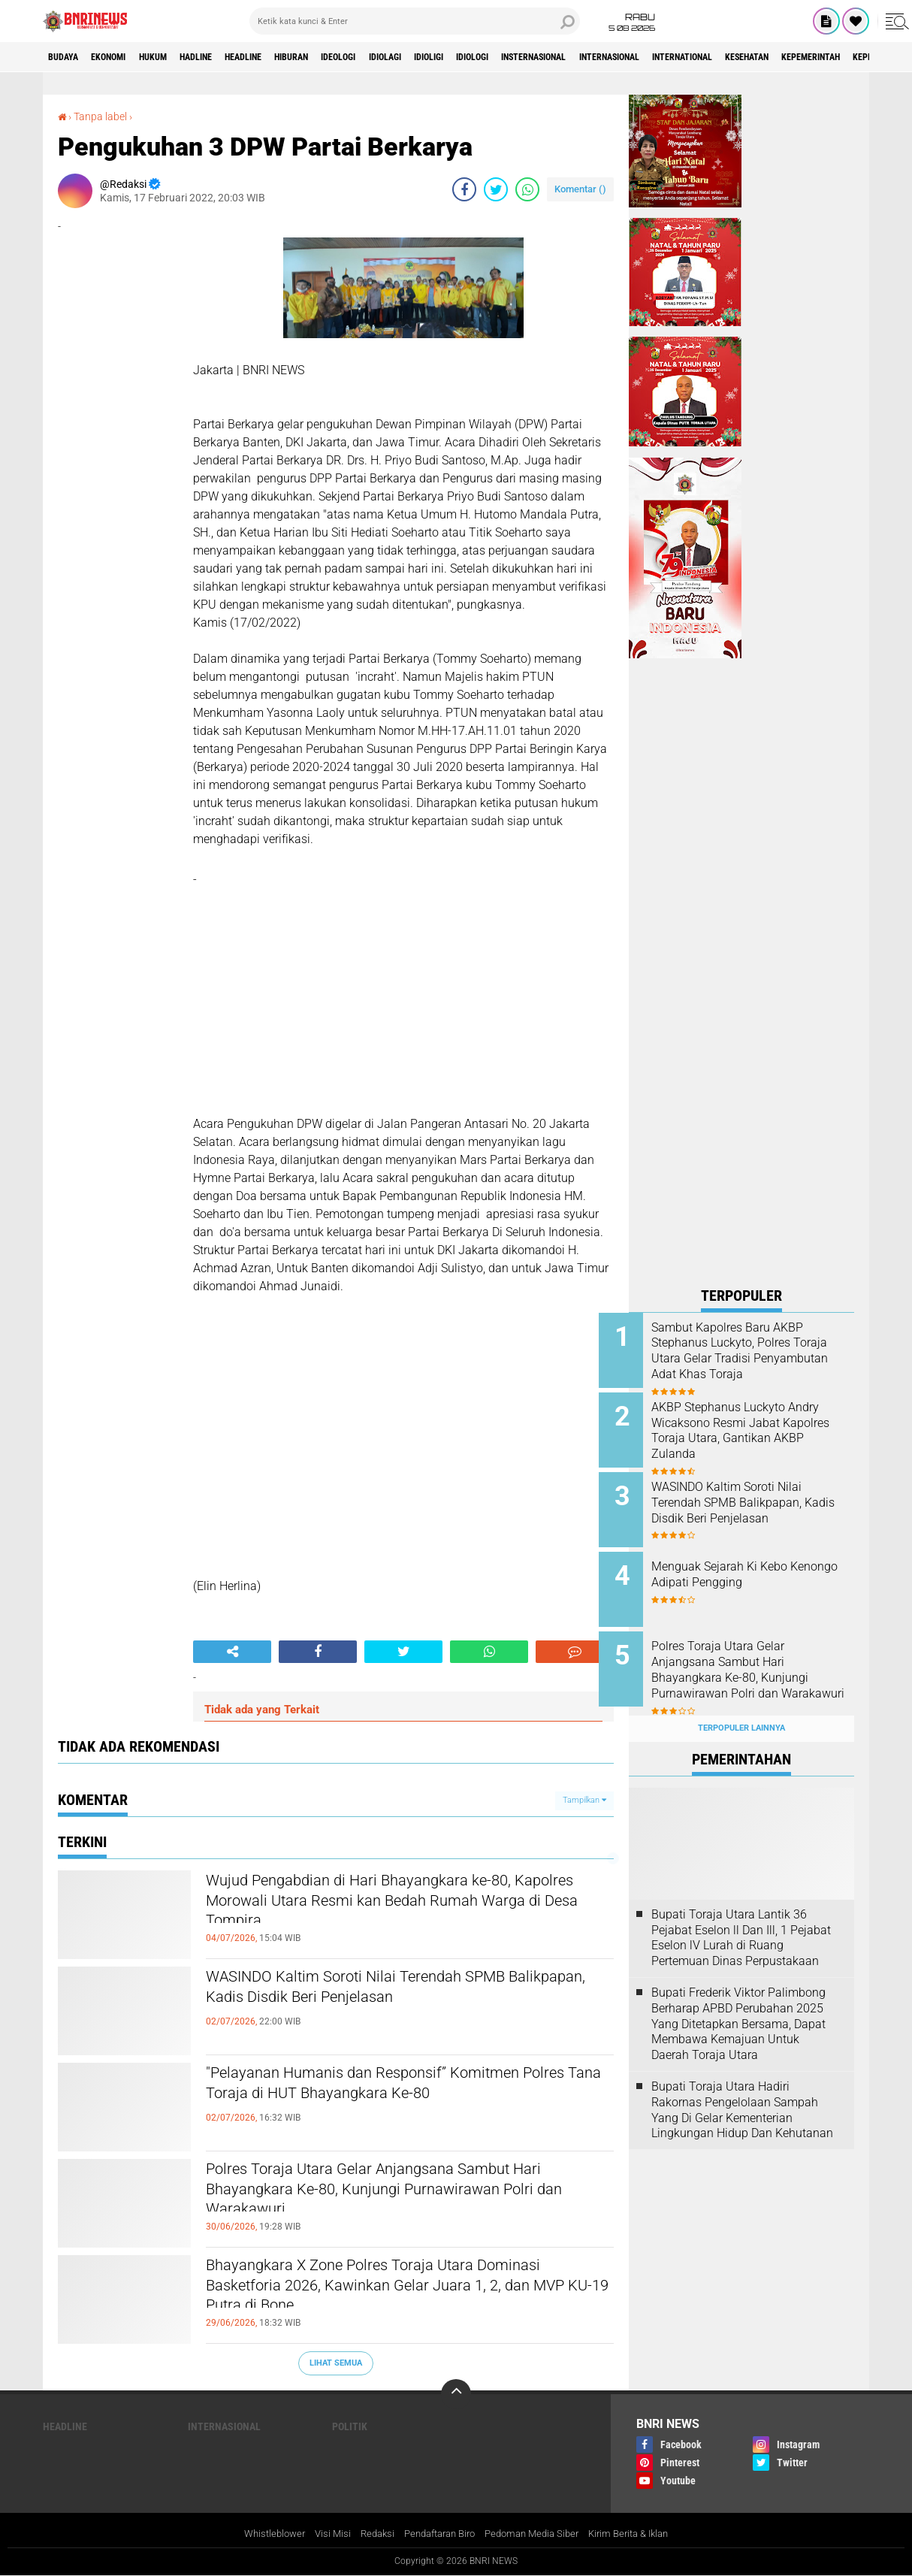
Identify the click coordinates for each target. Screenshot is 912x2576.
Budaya (67, 57)
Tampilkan (584, 1800)
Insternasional (648, 57)
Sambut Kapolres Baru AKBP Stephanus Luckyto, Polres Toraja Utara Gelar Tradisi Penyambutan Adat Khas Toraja (757, 1358)
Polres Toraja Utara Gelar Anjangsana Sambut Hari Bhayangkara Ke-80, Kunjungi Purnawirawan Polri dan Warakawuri (399, 2196)
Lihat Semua (336, 2362)
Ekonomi (122, 57)
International (831, 57)
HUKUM (177, 57)
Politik (349, 2426)
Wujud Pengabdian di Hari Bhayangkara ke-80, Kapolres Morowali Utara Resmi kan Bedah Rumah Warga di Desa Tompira (399, 1908)
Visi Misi (321, 2534)
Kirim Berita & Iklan (642, 2534)
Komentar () (580, 188)
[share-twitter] (496, 189)
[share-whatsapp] (527, 189)
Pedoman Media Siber (537, 2534)
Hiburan (349, 57)
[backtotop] (456, 2393)
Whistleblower (260, 2534)
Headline (289, 57)
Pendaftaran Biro (437, 2534)
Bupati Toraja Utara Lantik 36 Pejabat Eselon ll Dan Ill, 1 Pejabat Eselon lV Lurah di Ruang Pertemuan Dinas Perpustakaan (741, 1913)
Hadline (230, 57)
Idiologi (572, 57)
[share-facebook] (464, 189)
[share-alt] (232, 1651)
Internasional (741, 57)
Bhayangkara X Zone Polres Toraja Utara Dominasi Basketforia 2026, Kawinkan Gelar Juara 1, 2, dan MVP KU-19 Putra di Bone (391, 2293)
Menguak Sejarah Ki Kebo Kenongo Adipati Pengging (752, 1563)
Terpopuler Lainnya (741, 1705)
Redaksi (368, 2534)
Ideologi (407, 57)
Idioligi (518, 57)
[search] (414, 21)
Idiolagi (464, 57)
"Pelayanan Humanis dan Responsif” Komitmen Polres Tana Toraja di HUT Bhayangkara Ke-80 (405, 2088)
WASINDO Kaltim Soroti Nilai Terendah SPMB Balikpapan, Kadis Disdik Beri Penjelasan (397, 1991)
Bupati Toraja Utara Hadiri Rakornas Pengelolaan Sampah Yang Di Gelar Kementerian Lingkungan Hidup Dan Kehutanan (742, 2085)
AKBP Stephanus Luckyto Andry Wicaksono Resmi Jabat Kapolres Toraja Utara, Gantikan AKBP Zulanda (757, 1426)
